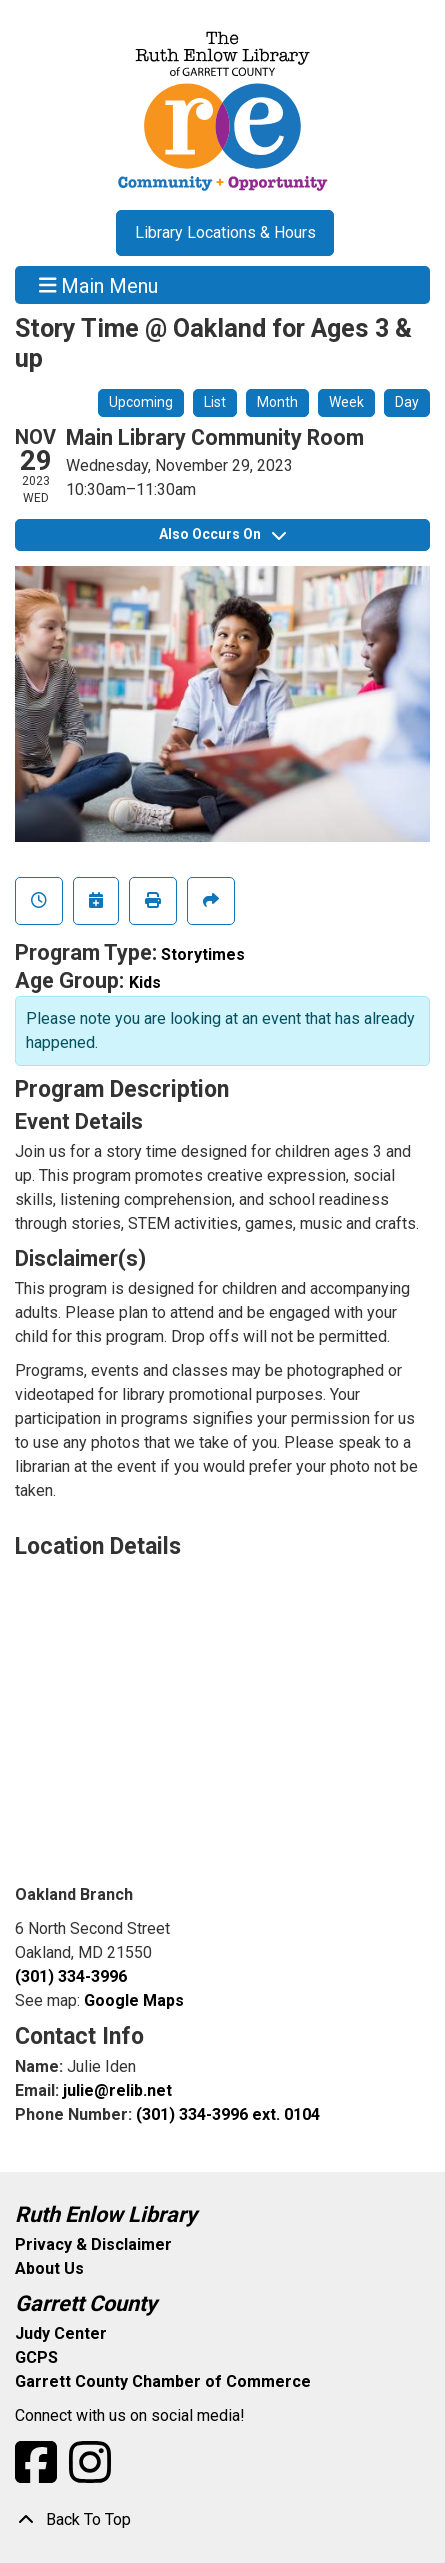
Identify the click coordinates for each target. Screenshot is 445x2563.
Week (346, 402)
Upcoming (141, 402)
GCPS (36, 2357)
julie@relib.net (117, 2090)
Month (277, 402)
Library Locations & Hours (225, 232)
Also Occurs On (222, 534)
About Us (49, 2268)
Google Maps (134, 2000)
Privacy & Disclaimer (93, 2244)
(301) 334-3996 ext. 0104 (228, 2114)
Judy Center (61, 2333)
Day (407, 402)
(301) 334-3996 (71, 1976)
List (215, 402)
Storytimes (203, 954)
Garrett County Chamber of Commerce (163, 2381)
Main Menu (99, 285)
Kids (145, 982)
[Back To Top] (222, 2520)
